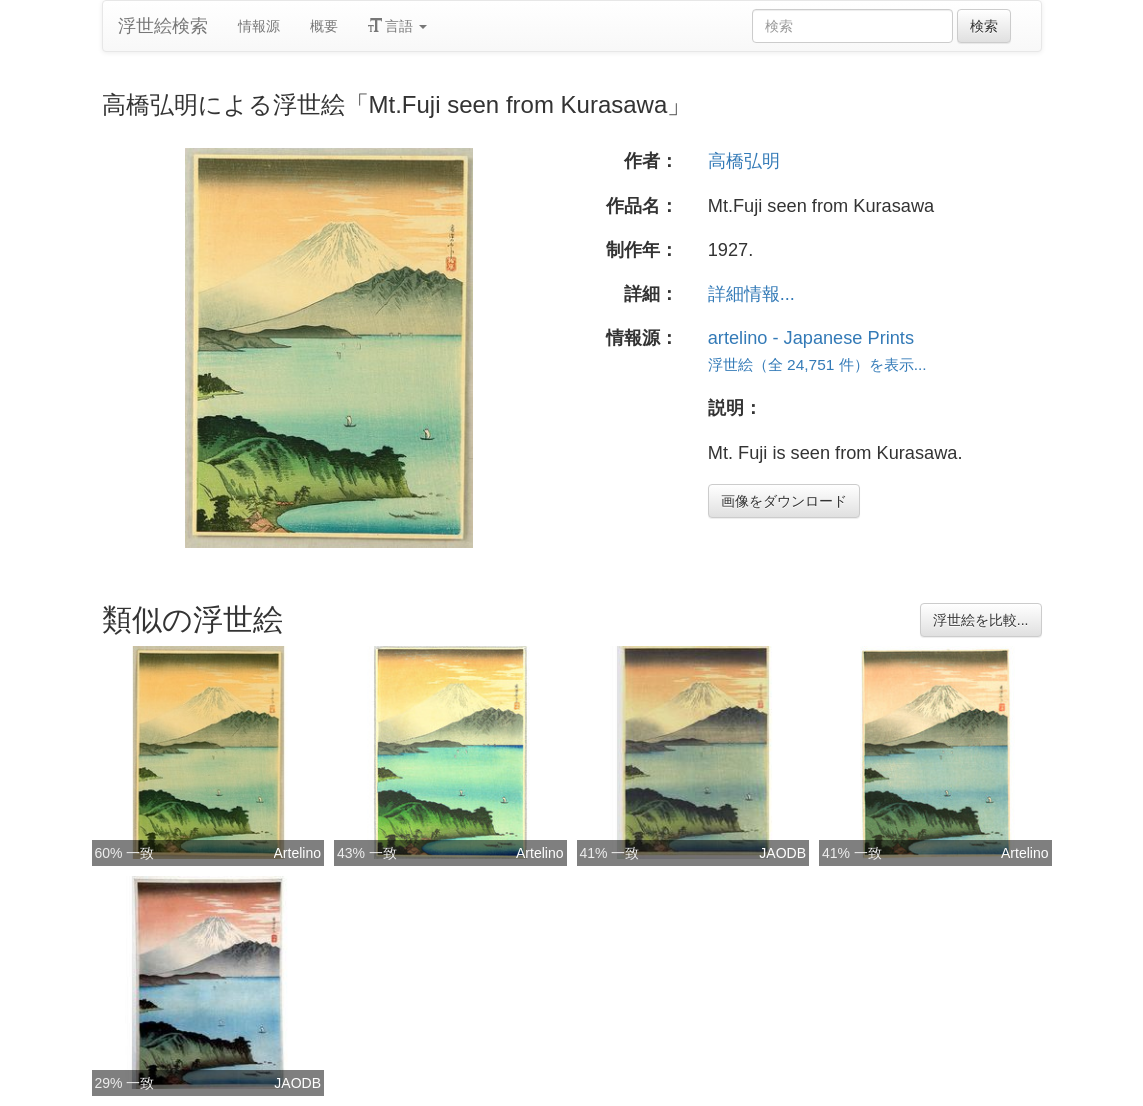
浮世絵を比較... (981, 620)
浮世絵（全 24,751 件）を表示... (817, 364)
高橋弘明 (744, 161)
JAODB (782, 853)
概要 (324, 26)
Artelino (297, 853)
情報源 (259, 26)
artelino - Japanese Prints (811, 338)
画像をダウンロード (784, 501)
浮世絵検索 (163, 26)
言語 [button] (398, 26)
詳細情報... (751, 294)
